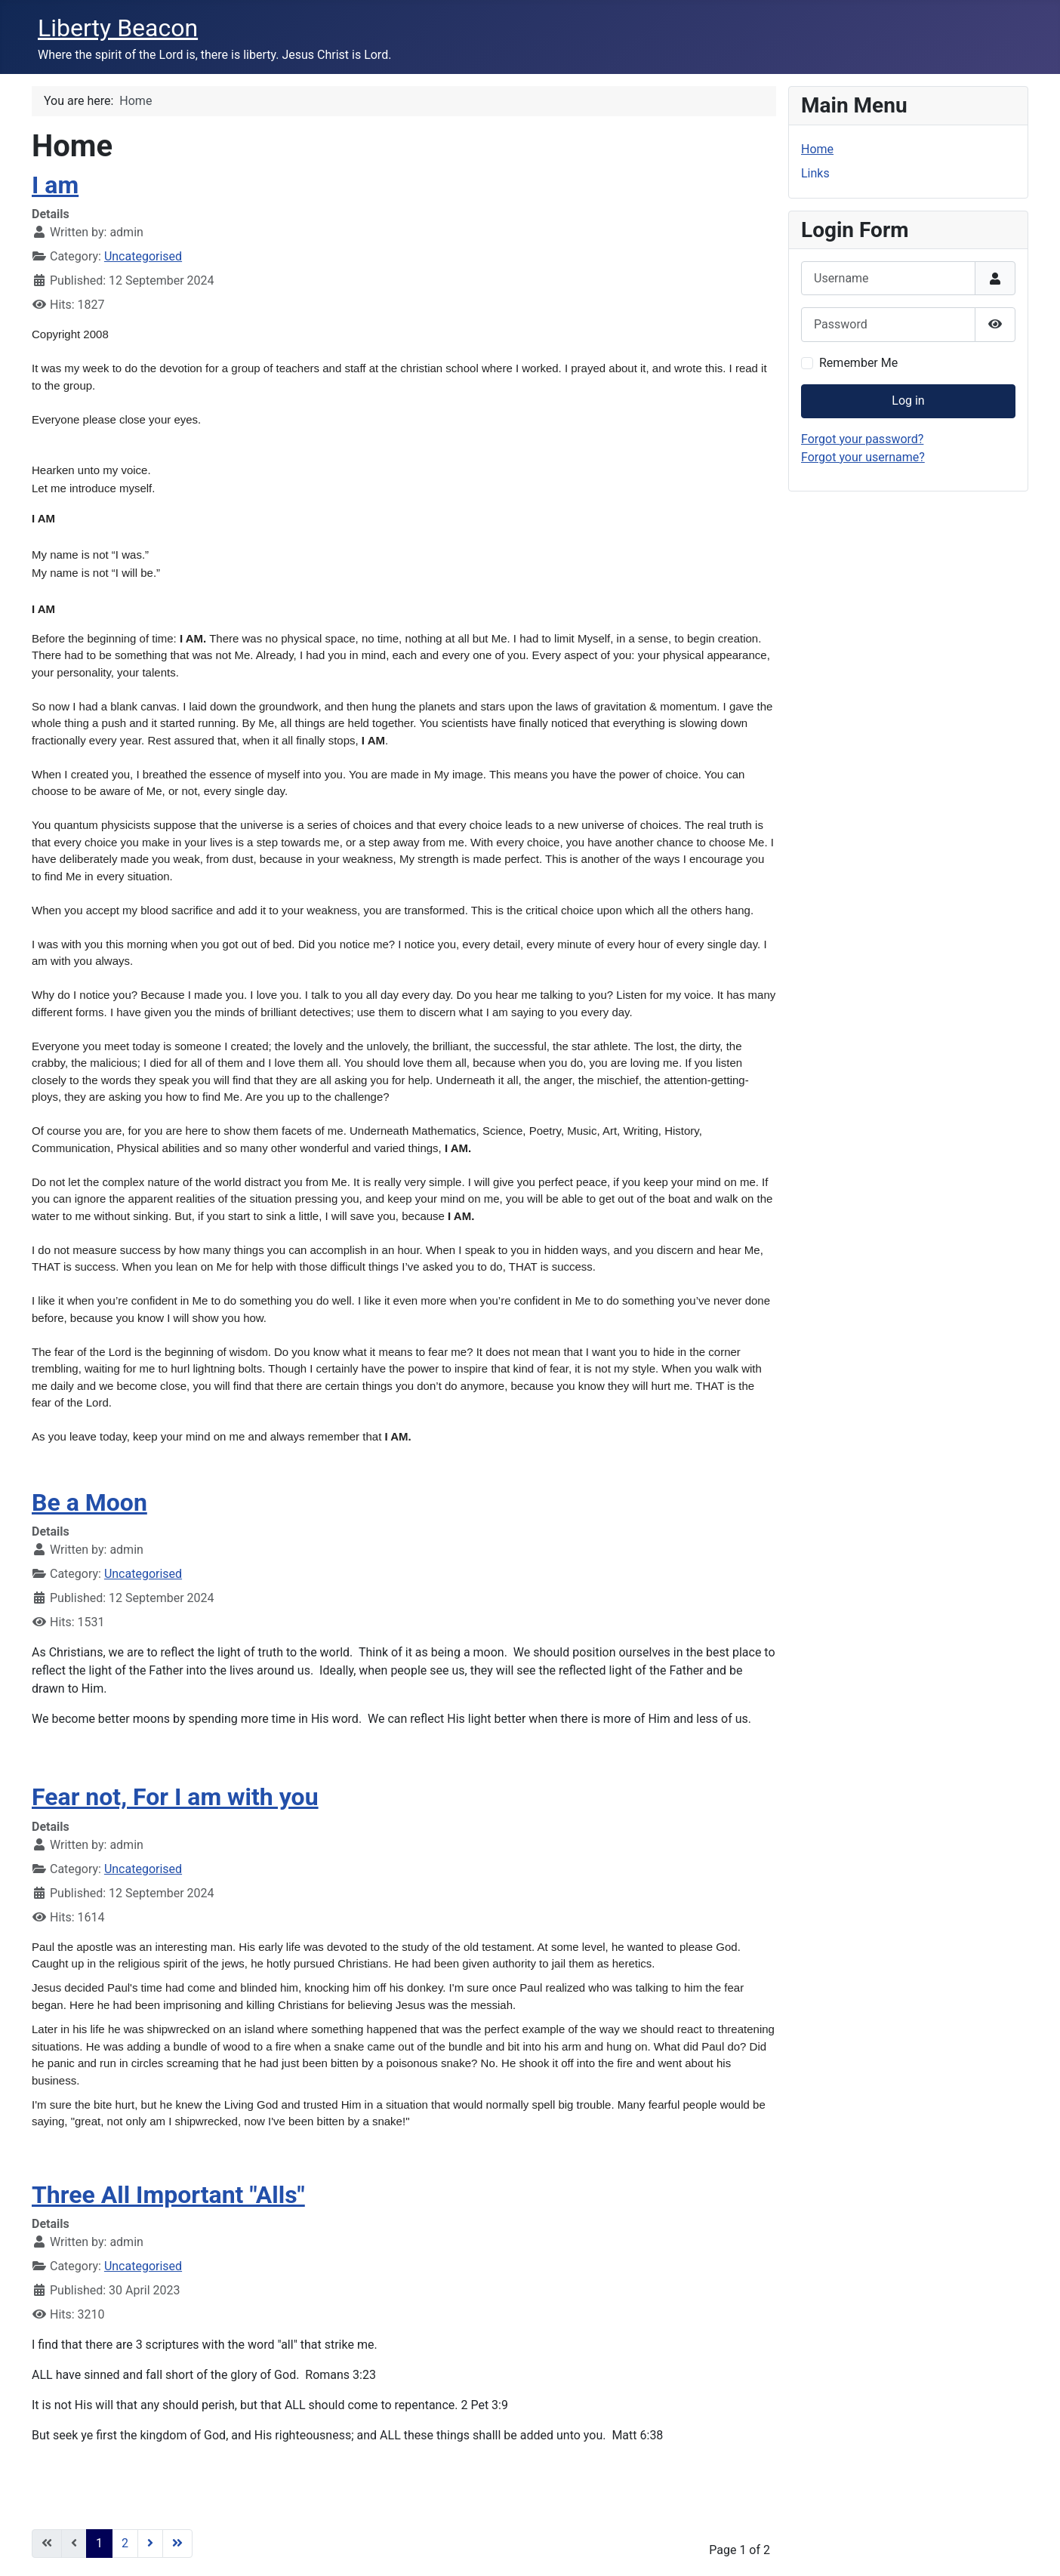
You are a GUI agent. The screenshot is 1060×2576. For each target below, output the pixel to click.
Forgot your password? (862, 439)
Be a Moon (89, 1502)
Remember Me (858, 363)
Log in (908, 400)
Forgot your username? (863, 457)
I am (55, 185)
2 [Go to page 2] (125, 2543)
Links (815, 173)
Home (817, 149)
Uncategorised (143, 256)
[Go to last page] (177, 2543)
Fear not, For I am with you (175, 1797)
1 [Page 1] (99, 2543)
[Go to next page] (150, 2543)
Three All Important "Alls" (168, 2194)
